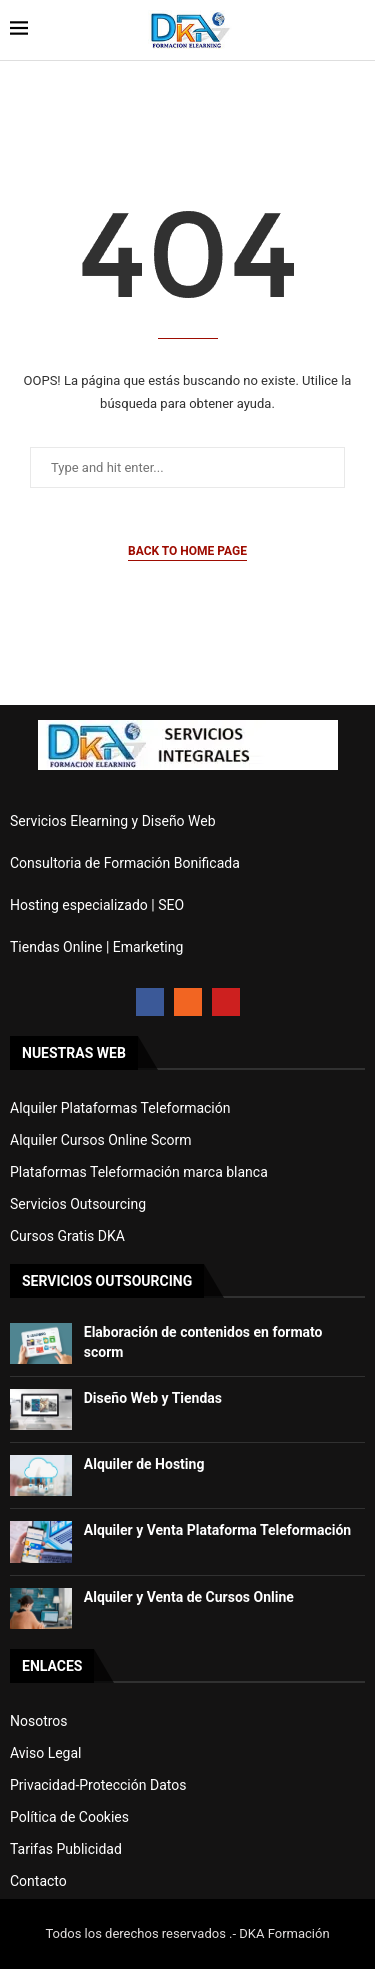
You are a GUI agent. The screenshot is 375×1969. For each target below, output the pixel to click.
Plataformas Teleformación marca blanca (139, 1172)
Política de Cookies (69, 1817)
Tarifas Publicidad (66, 1849)
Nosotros (39, 1721)
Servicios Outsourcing (78, 1204)
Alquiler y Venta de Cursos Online (189, 1597)
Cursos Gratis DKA (67, 1236)
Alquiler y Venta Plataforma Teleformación (217, 1530)
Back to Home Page (187, 551)
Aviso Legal (46, 1753)
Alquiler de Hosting (144, 1464)
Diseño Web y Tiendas (153, 1398)
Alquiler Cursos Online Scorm (101, 1140)
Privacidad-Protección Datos (98, 1785)
